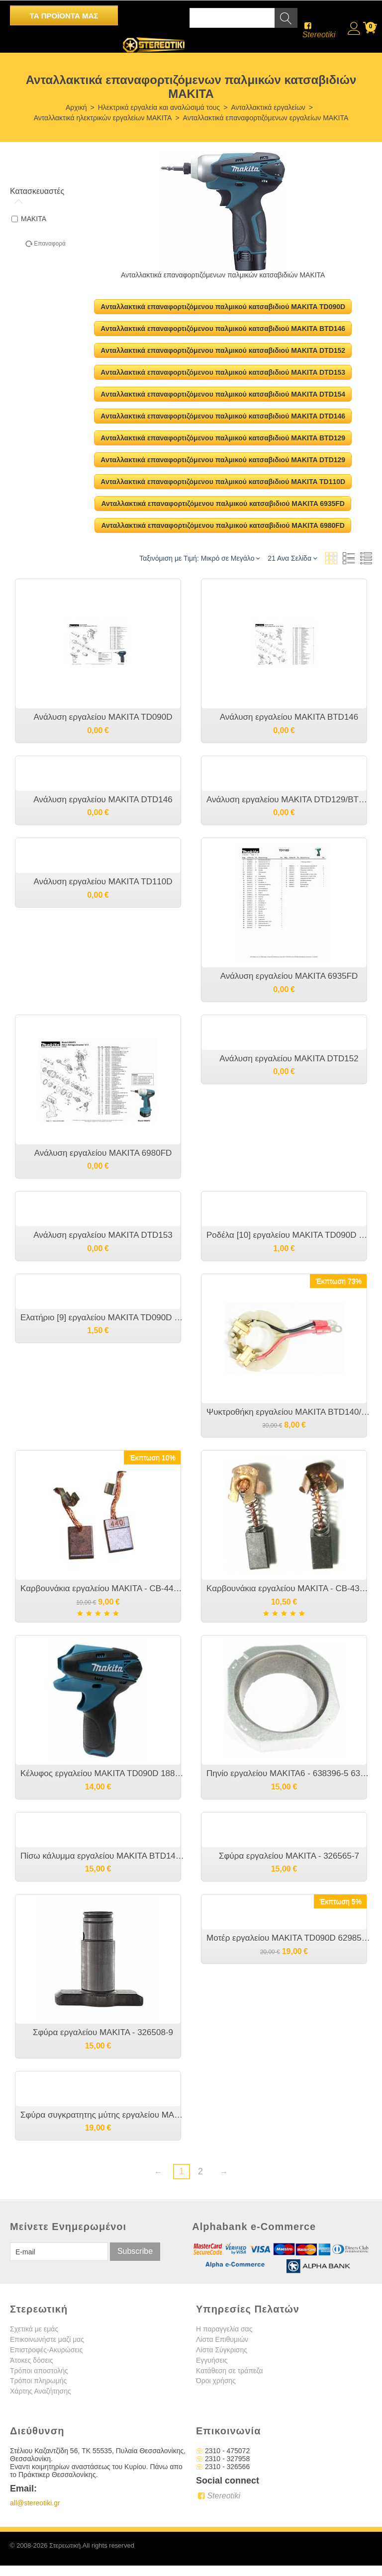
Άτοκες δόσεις (31, 2361)
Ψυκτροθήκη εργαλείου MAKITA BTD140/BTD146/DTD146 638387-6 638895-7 (289, 1412)
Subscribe (135, 2251)
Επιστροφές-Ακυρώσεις (46, 2350)
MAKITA (28, 219)
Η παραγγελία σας (224, 2329)
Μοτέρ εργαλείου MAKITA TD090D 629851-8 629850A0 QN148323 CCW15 (289, 1938)
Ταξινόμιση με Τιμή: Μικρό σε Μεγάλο (199, 558)
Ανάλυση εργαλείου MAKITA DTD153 (102, 1235)
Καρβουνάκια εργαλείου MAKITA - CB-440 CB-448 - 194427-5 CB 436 (103, 1588)
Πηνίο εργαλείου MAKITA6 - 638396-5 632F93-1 (289, 1773)
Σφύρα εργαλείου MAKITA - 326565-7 (289, 1856)
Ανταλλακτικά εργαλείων (268, 107)
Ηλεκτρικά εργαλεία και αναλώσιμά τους (159, 107)
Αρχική (76, 107)
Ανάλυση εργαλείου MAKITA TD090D (102, 717)
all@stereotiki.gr (35, 2503)
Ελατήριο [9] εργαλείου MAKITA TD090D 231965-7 (103, 1317)
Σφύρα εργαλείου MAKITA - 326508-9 (103, 2032)
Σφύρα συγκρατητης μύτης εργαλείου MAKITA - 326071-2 (103, 2115)
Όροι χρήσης (216, 2381)
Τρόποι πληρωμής (38, 2381)
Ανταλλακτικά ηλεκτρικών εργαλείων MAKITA (103, 118)
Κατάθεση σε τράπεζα (229, 2371)
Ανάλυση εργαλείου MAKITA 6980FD (103, 1153)
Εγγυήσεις (212, 2361)
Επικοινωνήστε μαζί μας (47, 2340)
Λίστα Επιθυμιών (222, 2340)
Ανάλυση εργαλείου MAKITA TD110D (102, 881)
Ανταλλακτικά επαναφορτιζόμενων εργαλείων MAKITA (266, 118)
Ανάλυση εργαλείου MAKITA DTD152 (288, 1058)
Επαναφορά (50, 243)
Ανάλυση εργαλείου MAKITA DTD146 (102, 799)
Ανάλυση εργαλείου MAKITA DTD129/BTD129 (289, 799)
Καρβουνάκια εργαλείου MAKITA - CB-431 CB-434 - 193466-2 (289, 1588)
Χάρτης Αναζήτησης (40, 2392)
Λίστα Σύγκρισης (221, 2350)
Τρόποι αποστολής (39, 2371)
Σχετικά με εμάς (34, 2329)
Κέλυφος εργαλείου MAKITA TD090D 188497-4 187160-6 (103, 1773)
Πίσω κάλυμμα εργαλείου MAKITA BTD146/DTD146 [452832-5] (103, 1856)
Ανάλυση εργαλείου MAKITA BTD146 (289, 717)
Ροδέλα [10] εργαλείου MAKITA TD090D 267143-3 (289, 1235)
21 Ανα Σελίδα (292, 558)
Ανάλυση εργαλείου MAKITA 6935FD (289, 976)
